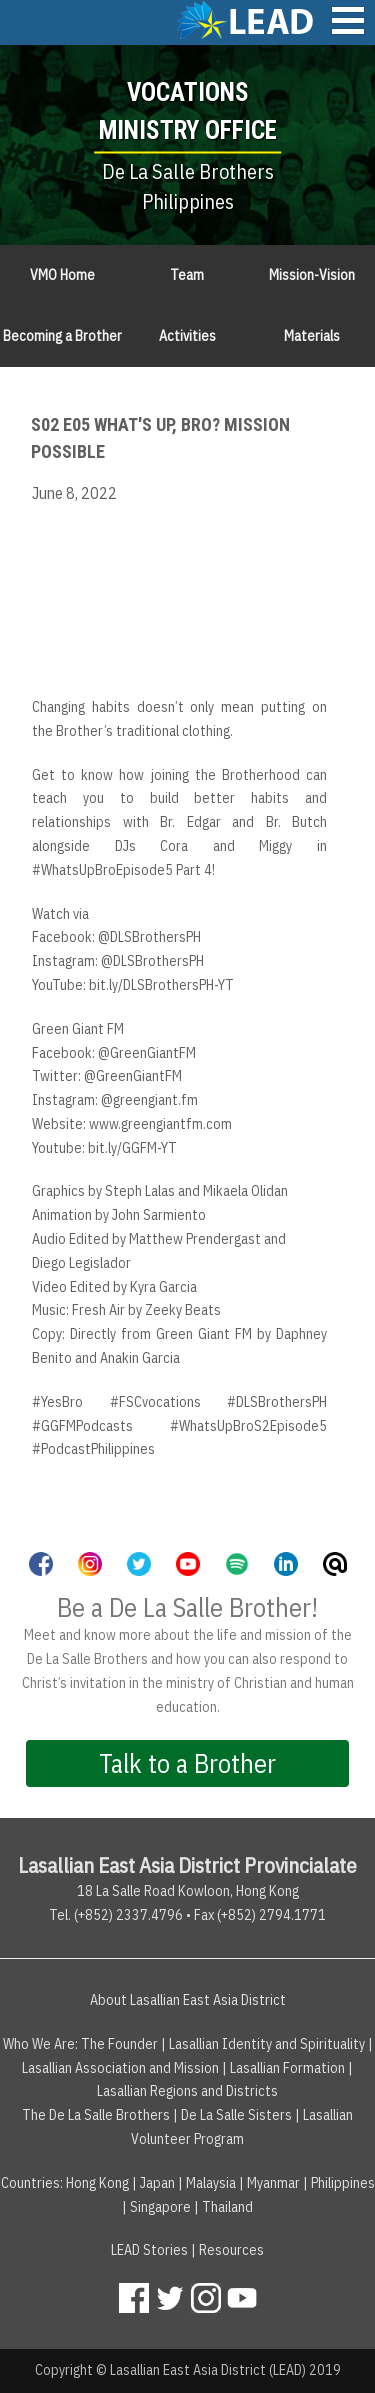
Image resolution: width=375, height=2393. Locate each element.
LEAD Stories (149, 2250)
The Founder (119, 2044)
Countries (30, 2183)
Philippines (343, 2183)
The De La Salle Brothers (96, 2115)
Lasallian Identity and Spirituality (267, 2044)
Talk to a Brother (187, 1763)
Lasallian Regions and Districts (187, 2091)
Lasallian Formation (287, 2068)
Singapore (160, 2207)
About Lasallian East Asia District (188, 2000)
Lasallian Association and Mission (120, 2068)
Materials (312, 336)
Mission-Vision (312, 275)
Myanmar (273, 2183)
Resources (231, 2250)
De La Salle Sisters (236, 2115)
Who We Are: (40, 2044)
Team (187, 275)
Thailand (227, 2207)
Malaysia (211, 2183)
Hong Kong (97, 2183)
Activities (187, 336)
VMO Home (62, 275)
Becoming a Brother (62, 336)
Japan (157, 2183)
